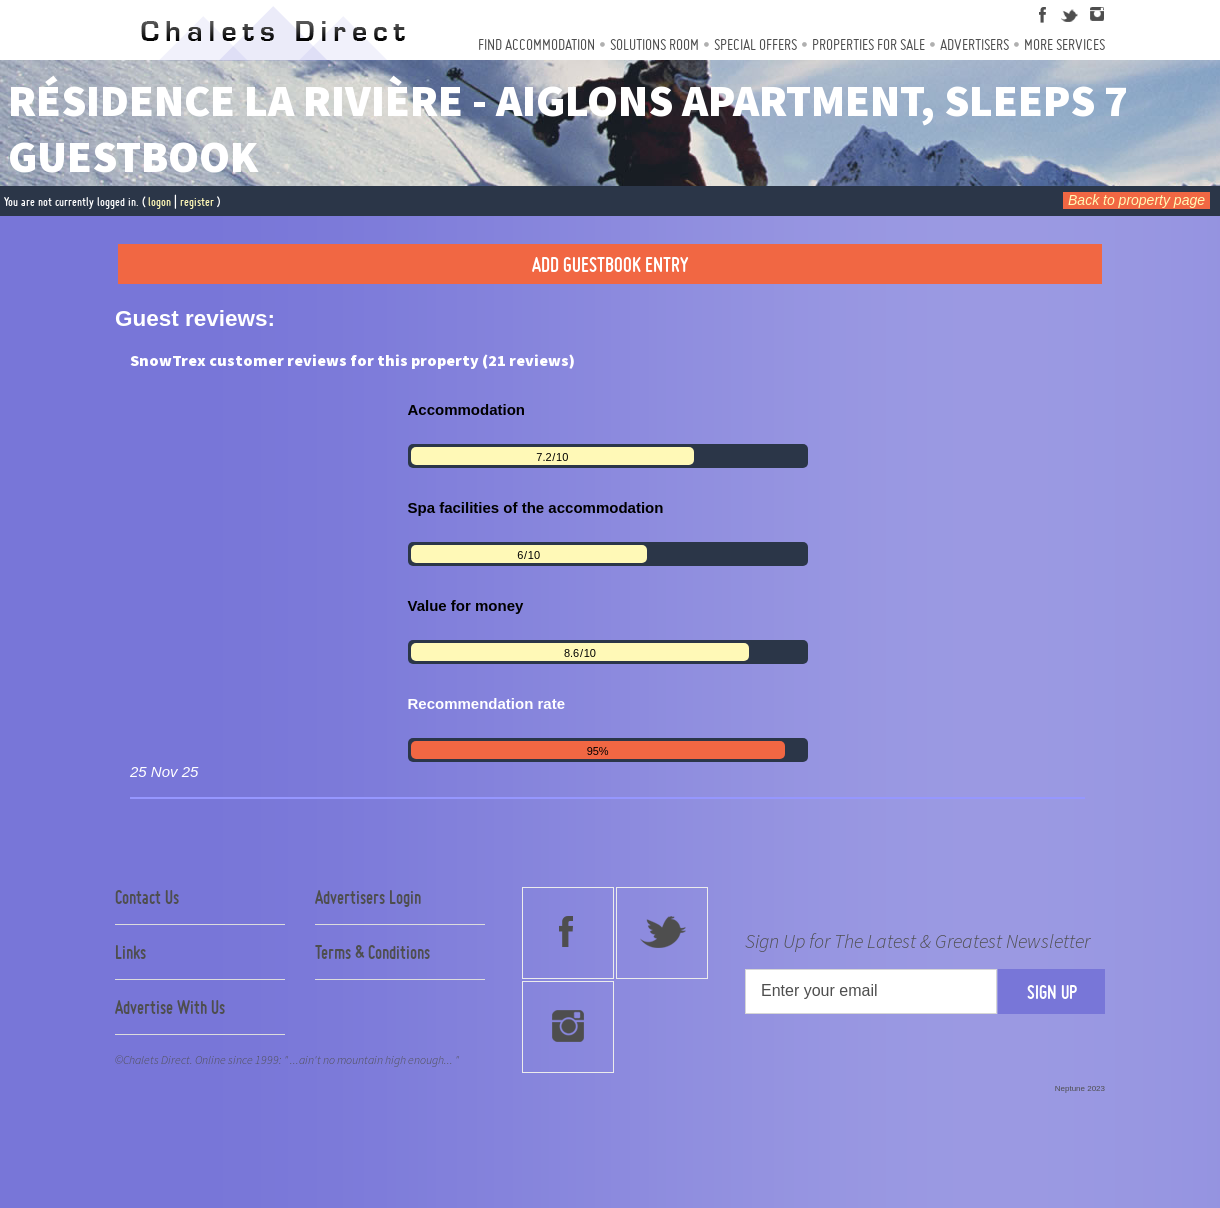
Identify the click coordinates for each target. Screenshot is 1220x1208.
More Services (1064, 44)
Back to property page (1136, 200)
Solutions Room (654, 44)
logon (159, 201)
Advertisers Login (368, 897)
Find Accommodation (536, 44)
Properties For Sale (868, 44)
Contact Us (147, 897)
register (197, 201)
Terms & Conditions (372, 952)
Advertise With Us (170, 1007)
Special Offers (755, 44)
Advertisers (974, 44)
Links (130, 952)
